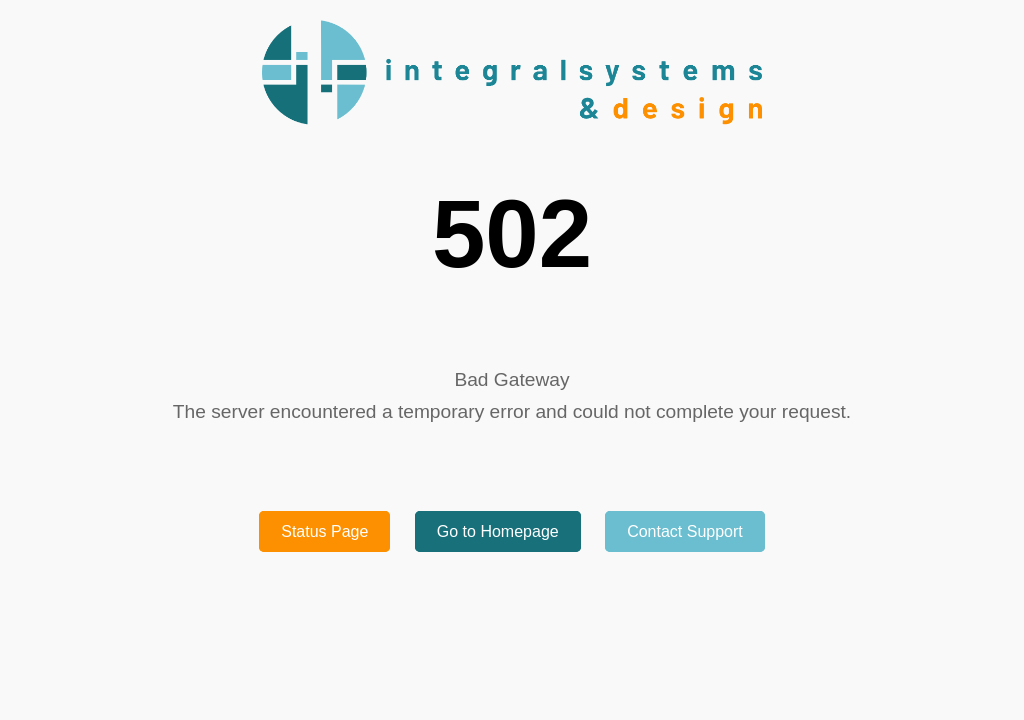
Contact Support (685, 531)
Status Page (324, 531)
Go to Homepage (498, 531)
